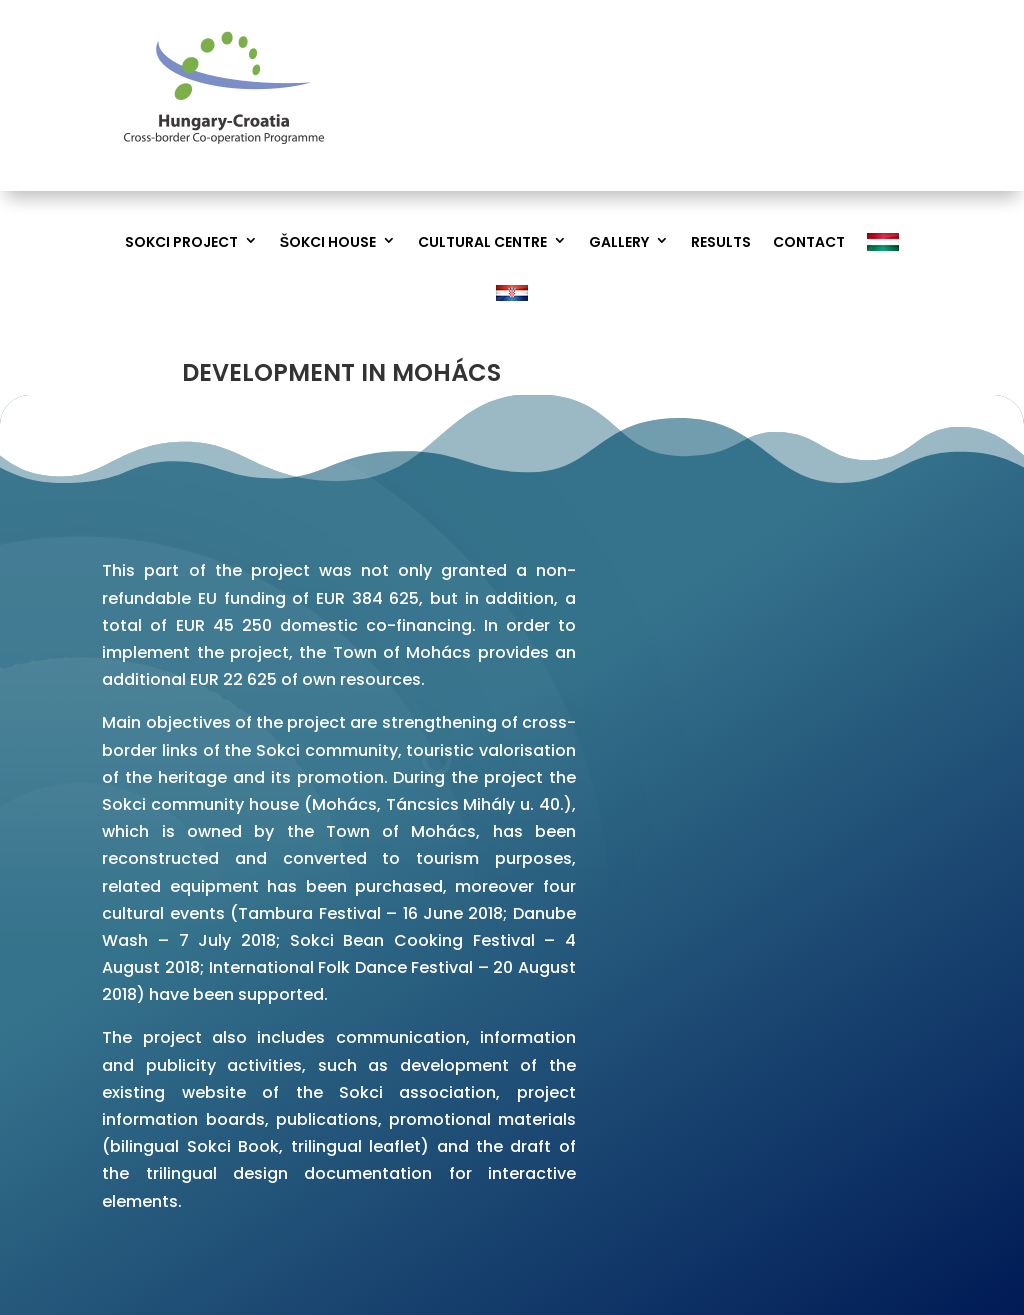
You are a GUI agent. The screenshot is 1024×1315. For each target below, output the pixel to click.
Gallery (619, 242)
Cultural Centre (482, 242)
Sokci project (181, 242)
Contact (809, 242)
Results (721, 242)
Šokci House (328, 242)
